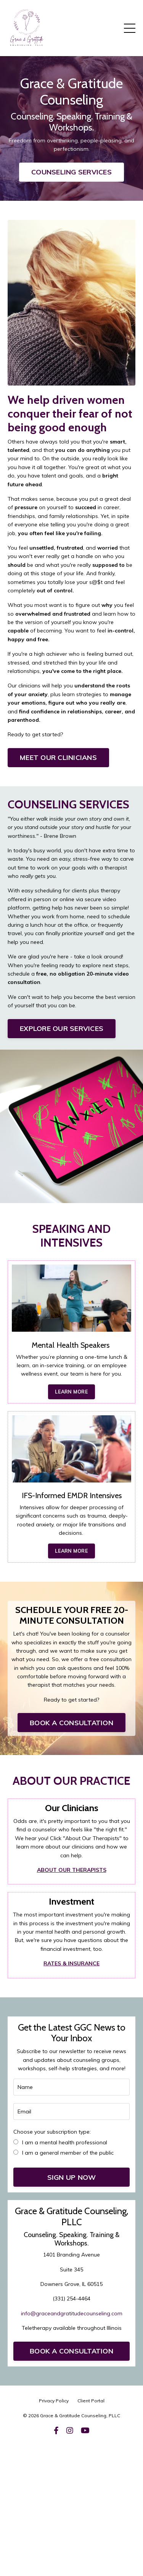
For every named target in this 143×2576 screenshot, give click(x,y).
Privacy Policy (54, 2400)
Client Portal (90, 2400)
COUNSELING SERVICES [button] (71, 172)
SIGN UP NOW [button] (71, 2177)
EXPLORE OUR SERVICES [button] (61, 1028)
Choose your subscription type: (52, 2131)
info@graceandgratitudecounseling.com (71, 2313)
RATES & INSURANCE (71, 1963)
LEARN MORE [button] (71, 1392)
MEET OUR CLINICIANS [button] (58, 757)
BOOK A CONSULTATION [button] (71, 1722)
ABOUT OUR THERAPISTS (71, 1869)
